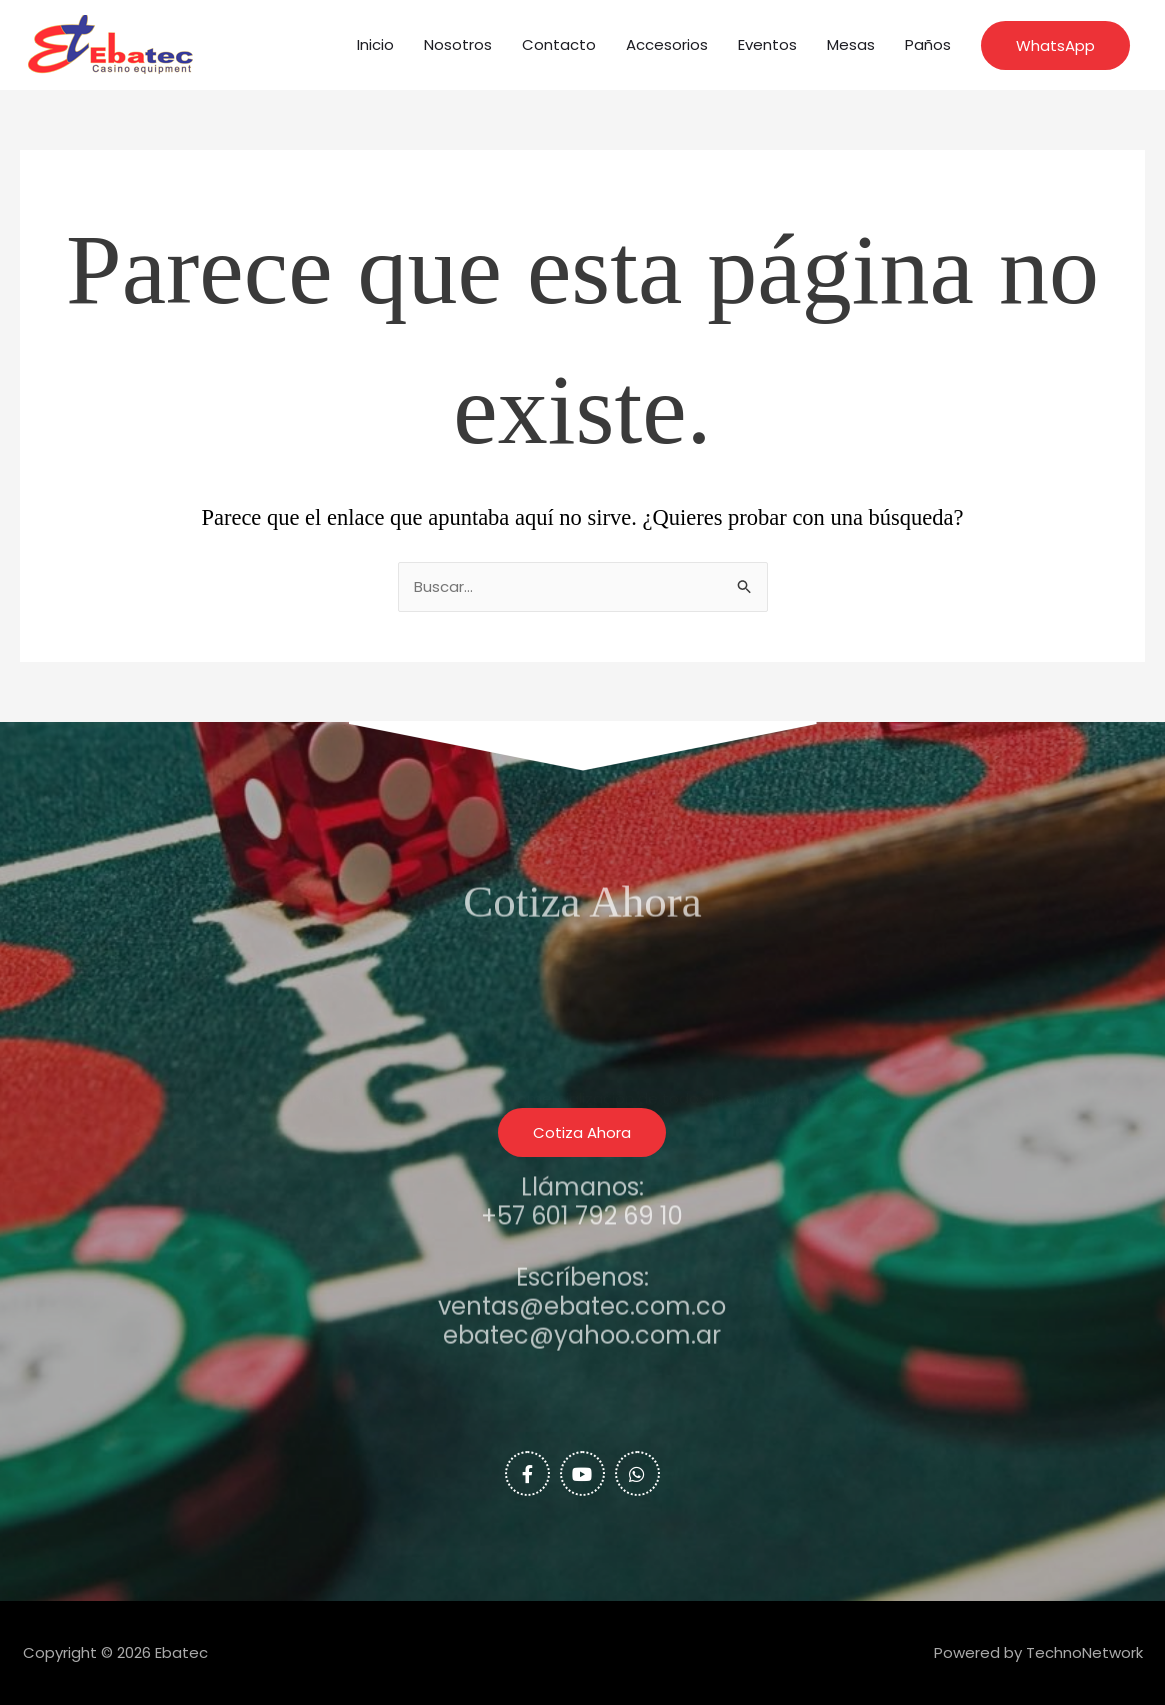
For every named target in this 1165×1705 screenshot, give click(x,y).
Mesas (851, 44)
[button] (1055, 45)
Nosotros (458, 44)
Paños (928, 44)
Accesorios (667, 44)
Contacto (559, 44)
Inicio (375, 44)
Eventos (767, 44)
